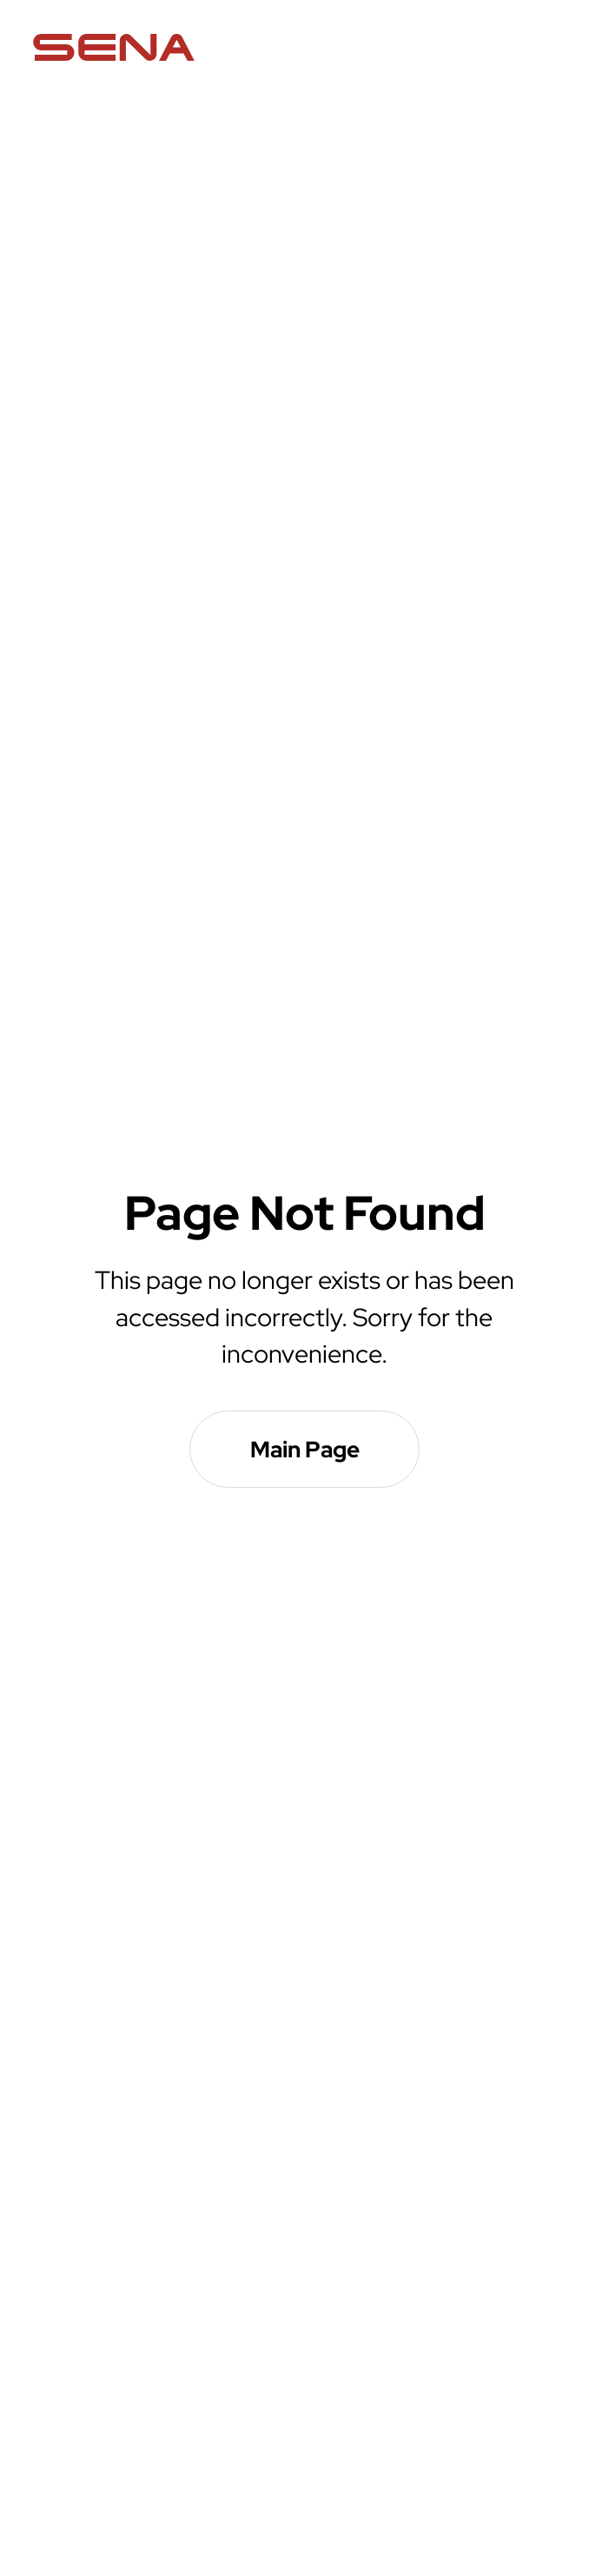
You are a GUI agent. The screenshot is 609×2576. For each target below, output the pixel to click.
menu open (562, 48)
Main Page (305, 1449)
